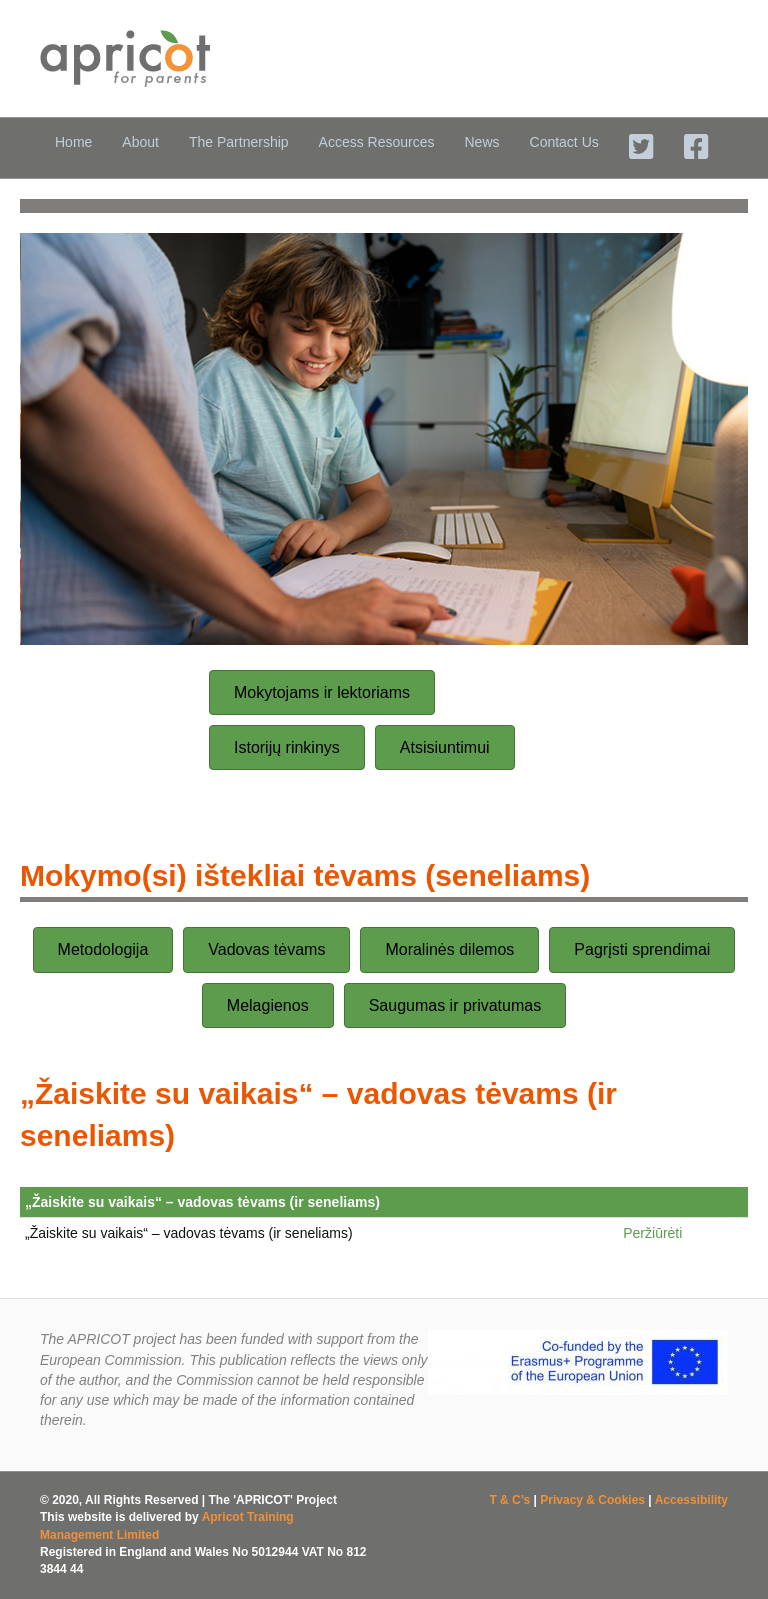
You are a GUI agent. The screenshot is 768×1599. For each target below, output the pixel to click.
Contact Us (564, 142)
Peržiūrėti (652, 1233)
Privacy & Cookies (592, 1500)
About (140, 142)
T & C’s (509, 1500)
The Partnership (239, 142)
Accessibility (691, 1500)
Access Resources (377, 142)
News (482, 142)
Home (73, 142)
